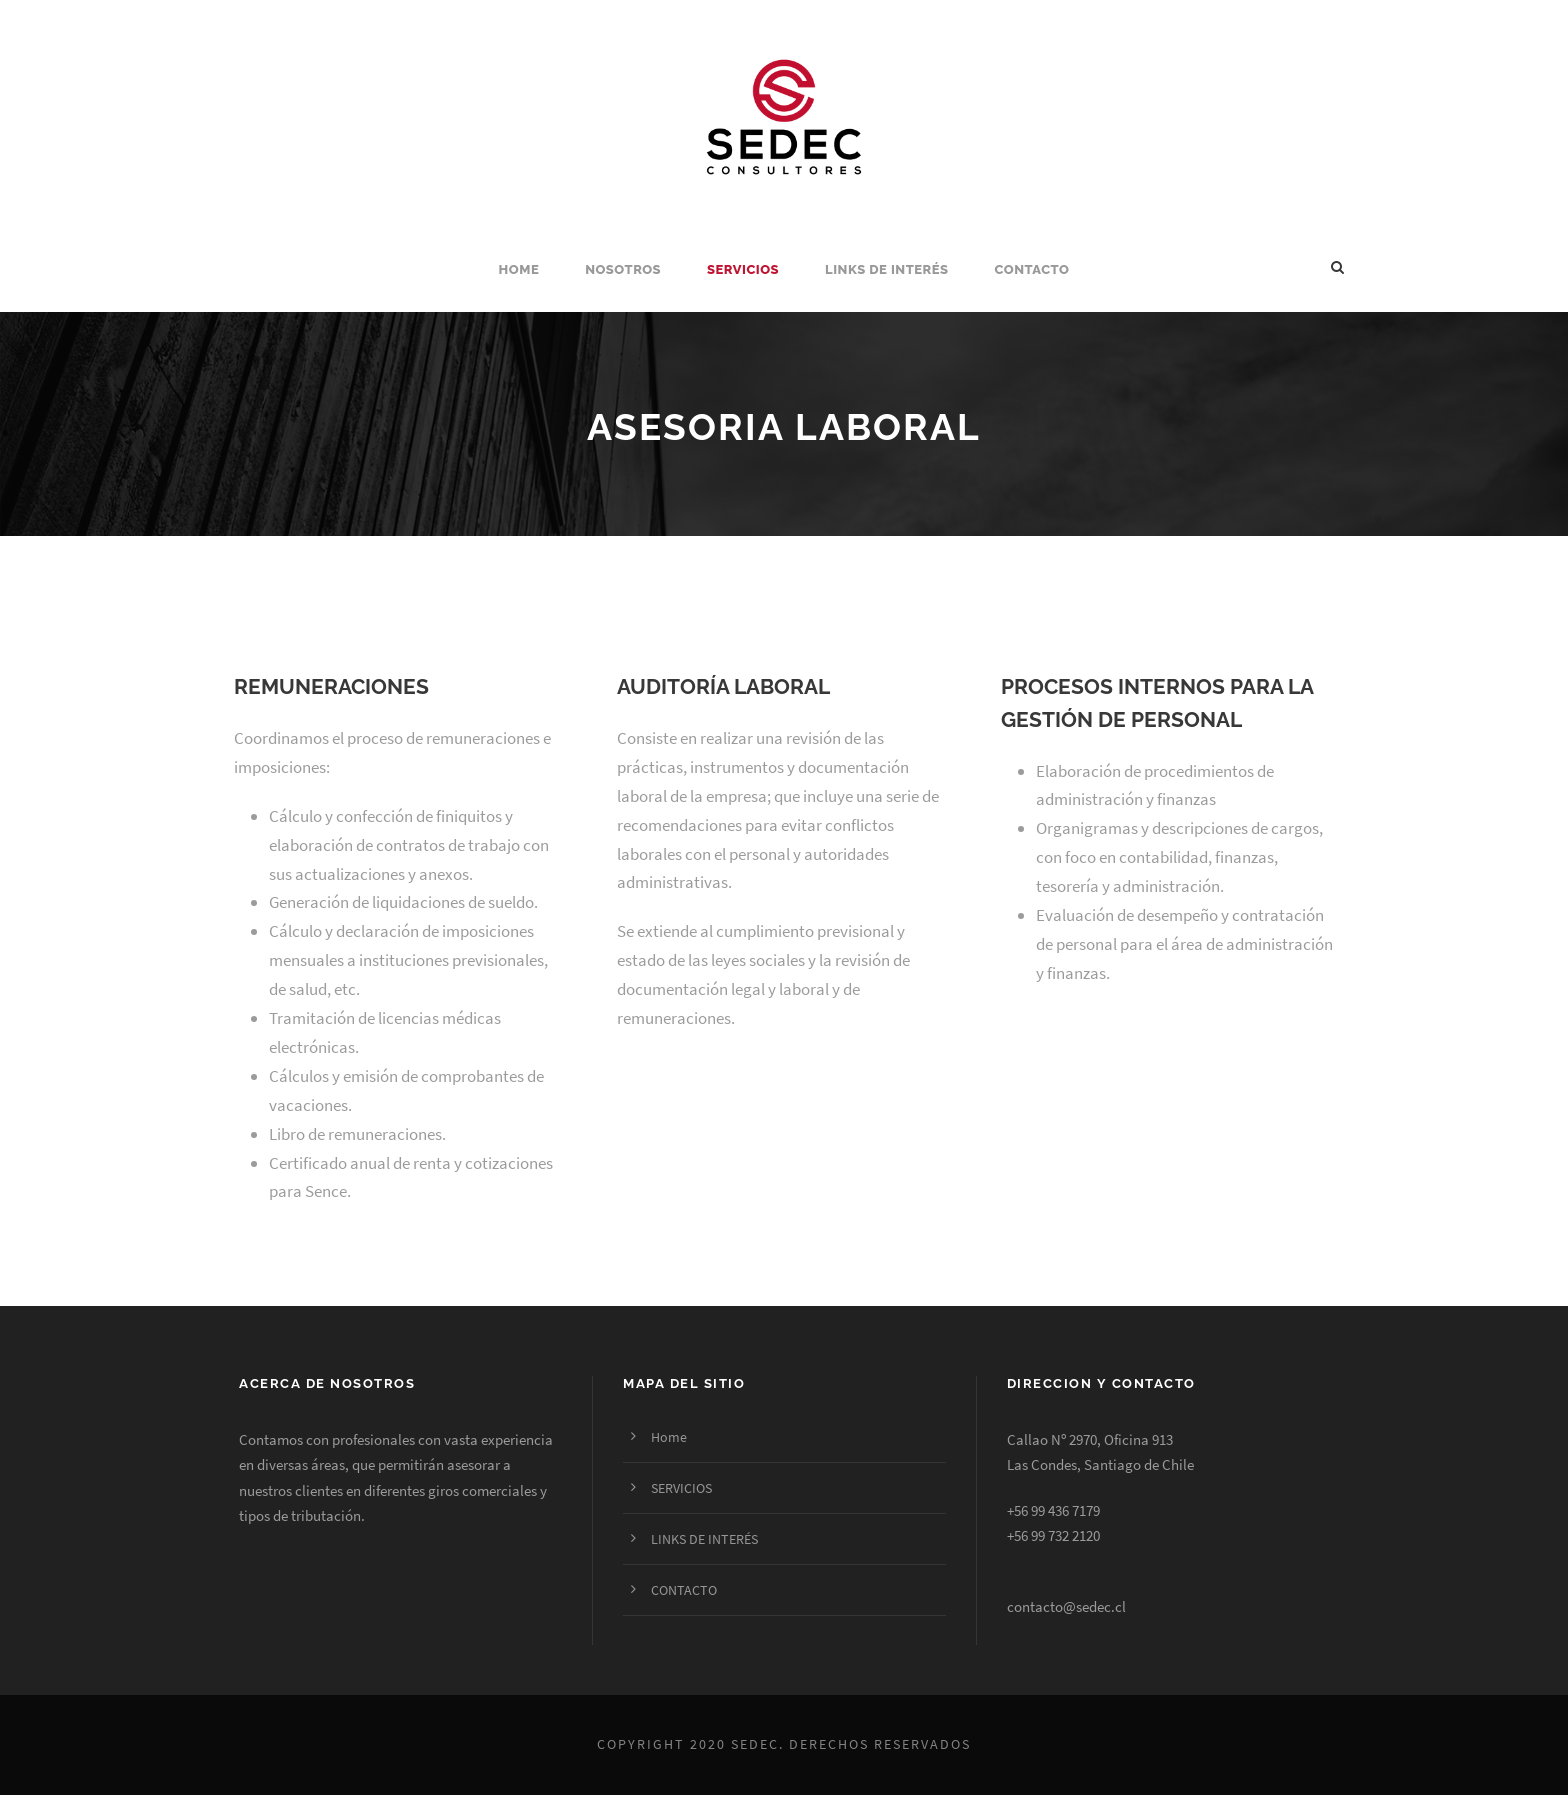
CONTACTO (1032, 269)
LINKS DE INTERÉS (886, 269)
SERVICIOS (743, 269)
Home (519, 269)
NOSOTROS (623, 269)
